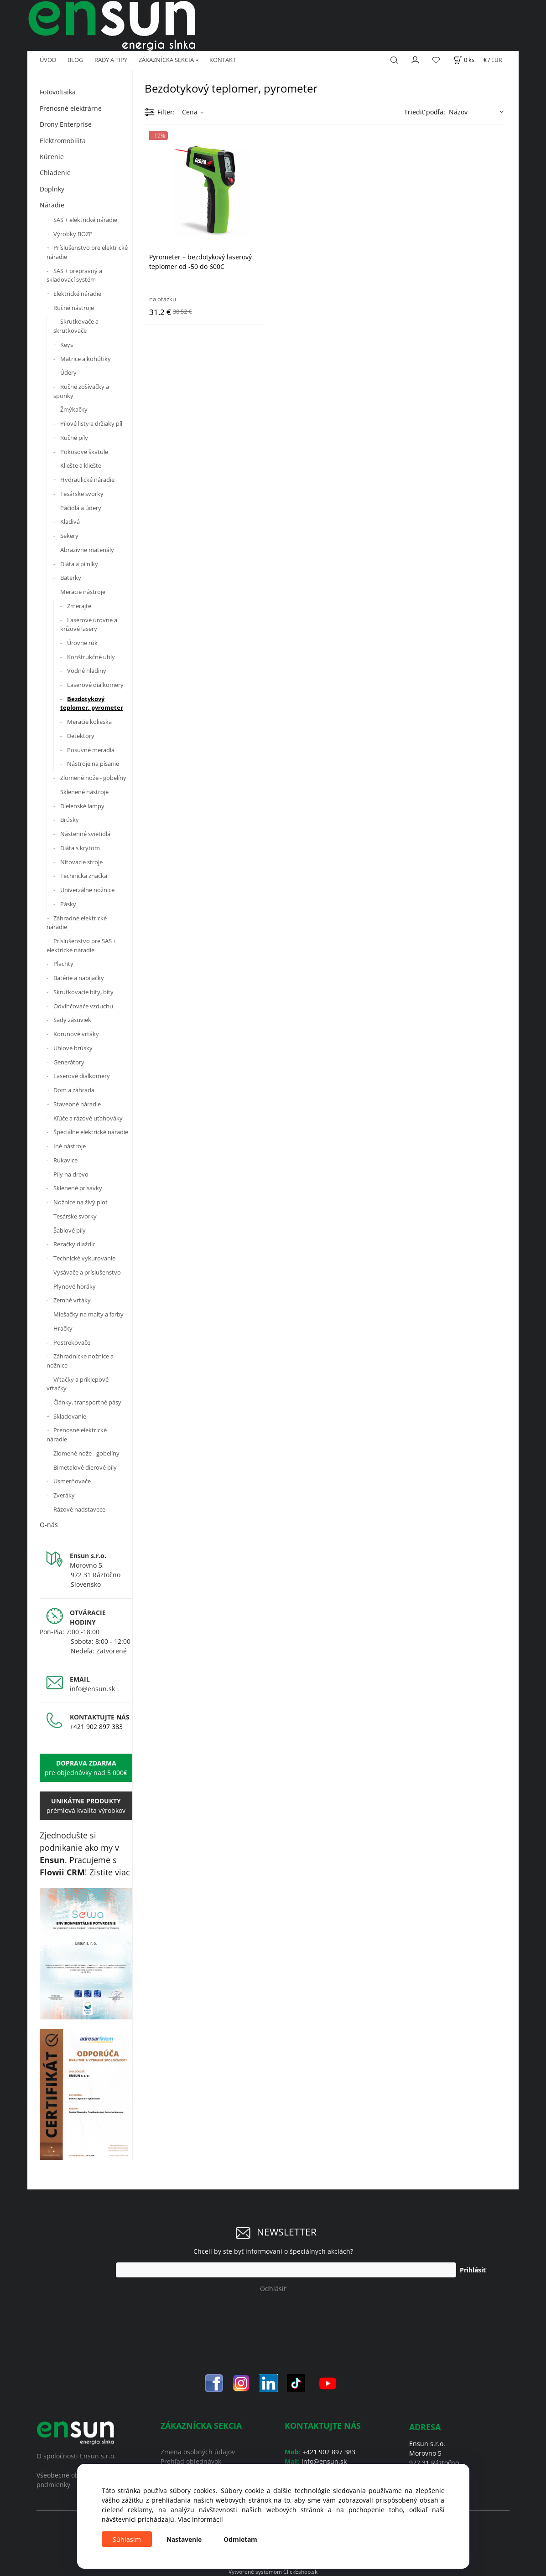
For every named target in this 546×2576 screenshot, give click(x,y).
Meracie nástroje (82, 592)
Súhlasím (127, 2539)
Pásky (68, 904)
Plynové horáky (74, 1286)
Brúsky (69, 820)
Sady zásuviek (72, 1020)
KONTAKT (222, 60)
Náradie (52, 205)
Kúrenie (52, 156)
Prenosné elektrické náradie (77, 1434)
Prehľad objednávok (191, 2461)
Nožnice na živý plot (80, 1202)
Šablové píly (69, 1230)
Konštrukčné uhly (91, 657)
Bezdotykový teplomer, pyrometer (91, 703)
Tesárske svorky (82, 494)
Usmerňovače (72, 1481)
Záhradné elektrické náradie (77, 922)
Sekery (69, 536)
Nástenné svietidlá (85, 834)
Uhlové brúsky (73, 1048)
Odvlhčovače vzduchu (83, 1006)
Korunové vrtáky (76, 1034)
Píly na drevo (70, 1174)
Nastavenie (184, 2539)
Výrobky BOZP (73, 234)
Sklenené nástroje (84, 792)
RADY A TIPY (110, 60)
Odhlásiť (273, 2288)
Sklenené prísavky (77, 1188)
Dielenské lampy (82, 806)
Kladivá (70, 521)
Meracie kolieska (89, 722)
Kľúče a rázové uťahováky (88, 1118)
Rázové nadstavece (79, 1509)
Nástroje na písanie (93, 763)
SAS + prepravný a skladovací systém (74, 275)
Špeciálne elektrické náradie (90, 1132)
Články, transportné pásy (87, 1402)
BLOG (75, 60)
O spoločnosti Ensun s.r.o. (76, 2456)
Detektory (80, 736)
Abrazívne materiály (87, 550)
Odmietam (240, 2539)
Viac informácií (200, 2519)
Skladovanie (69, 1416)
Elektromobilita (63, 140)
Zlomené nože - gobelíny (93, 778)
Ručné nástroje (73, 308)
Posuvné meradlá (90, 750)
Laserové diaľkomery (95, 685)
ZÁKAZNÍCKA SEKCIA (166, 60)
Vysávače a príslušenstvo (87, 1272)
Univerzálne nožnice (87, 890)
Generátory (68, 1062)
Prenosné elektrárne (71, 108)
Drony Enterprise (66, 124)
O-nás (49, 1524)
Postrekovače (71, 1342)
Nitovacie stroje (81, 862)
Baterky (70, 577)
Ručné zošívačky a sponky (81, 391)
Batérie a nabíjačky (78, 978)
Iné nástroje (69, 1146)
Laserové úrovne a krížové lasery (88, 624)
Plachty (63, 964)
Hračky (63, 1328)
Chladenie (55, 172)
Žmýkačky (74, 409)
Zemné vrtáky (72, 1300)
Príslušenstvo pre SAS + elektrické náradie (81, 945)
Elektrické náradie (77, 293)
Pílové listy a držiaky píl (91, 423)
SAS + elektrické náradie (85, 220)
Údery (68, 372)
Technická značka (83, 876)
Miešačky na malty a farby (88, 1314)
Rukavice (65, 1160)
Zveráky (64, 1495)
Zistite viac (109, 1872)
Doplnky (52, 189)
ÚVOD (48, 60)
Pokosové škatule (84, 452)
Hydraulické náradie (87, 479)
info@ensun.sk (92, 1688)
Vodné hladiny (86, 670)
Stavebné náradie (77, 1104)
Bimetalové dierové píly (85, 1467)
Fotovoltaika (58, 92)
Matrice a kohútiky (85, 359)
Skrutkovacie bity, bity (83, 992)
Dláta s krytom (80, 848)
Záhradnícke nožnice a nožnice (80, 1360)
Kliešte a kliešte (80, 465)
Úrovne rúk (82, 643)
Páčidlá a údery (80, 508)
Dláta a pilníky (79, 564)
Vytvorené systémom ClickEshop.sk (273, 2571)
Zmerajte (79, 606)
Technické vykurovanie (84, 1258)
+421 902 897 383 (96, 1726)
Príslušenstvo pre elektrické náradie (87, 252)
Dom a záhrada (73, 1090)
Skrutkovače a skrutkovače (76, 326)
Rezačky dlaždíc (74, 1244)
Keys (66, 345)
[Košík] (463, 60)
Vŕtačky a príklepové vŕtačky (78, 1384)
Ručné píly (74, 438)
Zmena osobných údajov (198, 2451)
